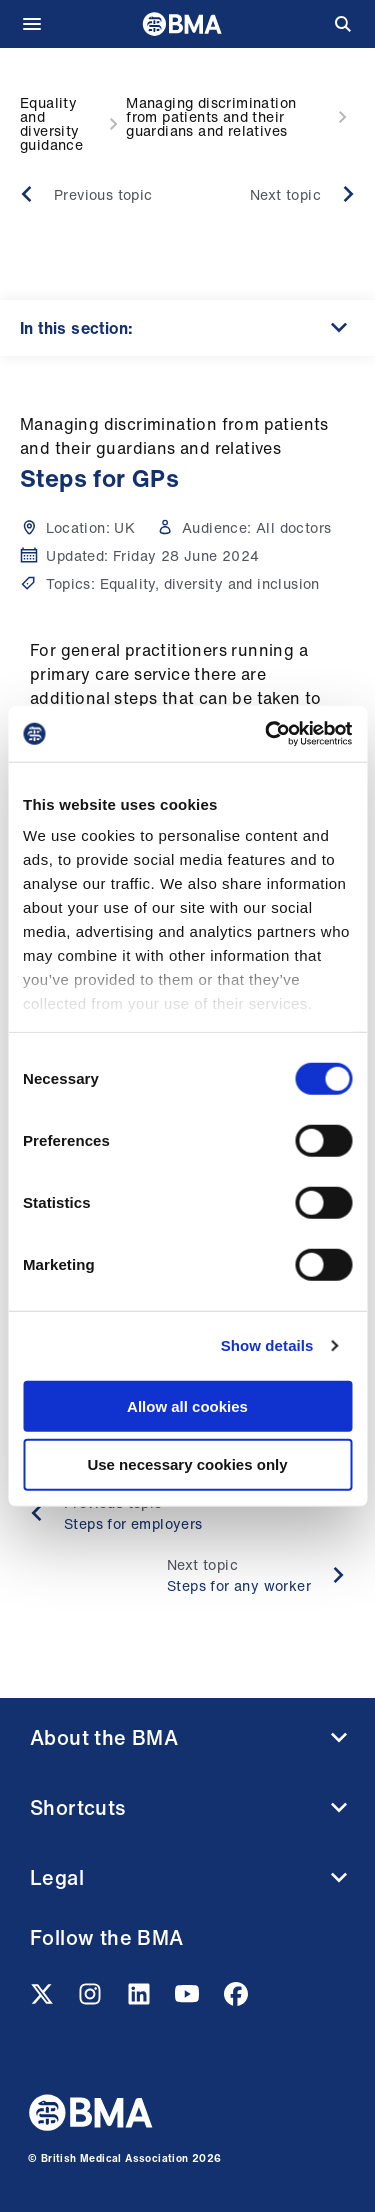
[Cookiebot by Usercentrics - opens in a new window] (267, 734)
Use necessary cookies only (187, 1464)
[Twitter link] (44, 2000)
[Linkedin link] (141, 2000)
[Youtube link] (189, 2000)
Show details (267, 1345)
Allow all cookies (187, 1405)
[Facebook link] (236, 2000)
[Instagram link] (92, 2000)
